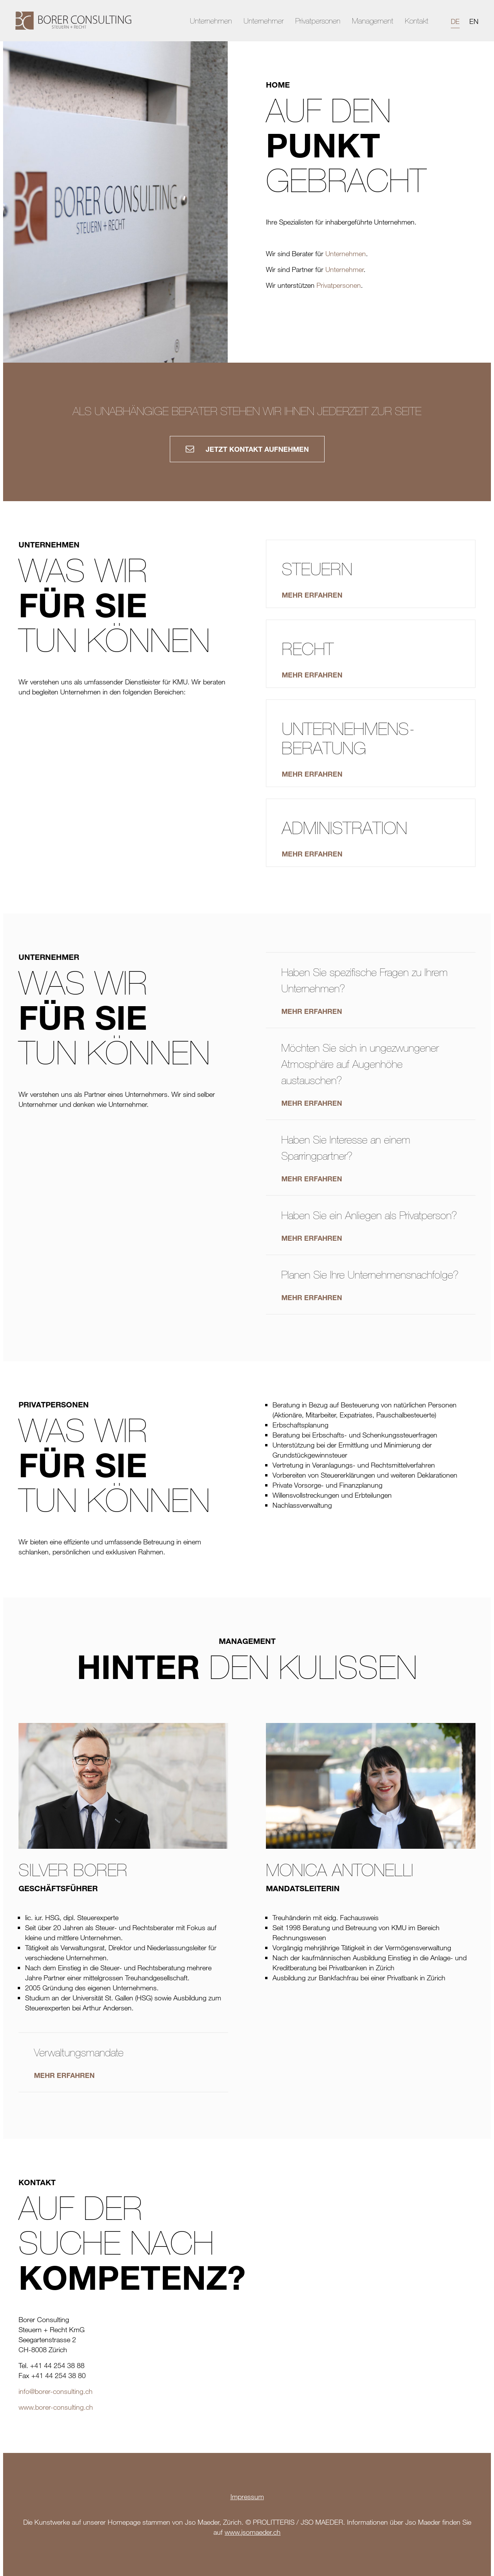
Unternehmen (211, 20)
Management (372, 20)
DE (455, 21)
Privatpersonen (317, 20)
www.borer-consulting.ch (56, 2407)
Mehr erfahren (311, 1011)
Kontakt (416, 20)
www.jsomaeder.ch (253, 2532)
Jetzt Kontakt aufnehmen (247, 449)
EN (474, 21)
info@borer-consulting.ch (56, 2391)
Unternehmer (264, 20)
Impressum (247, 2496)
